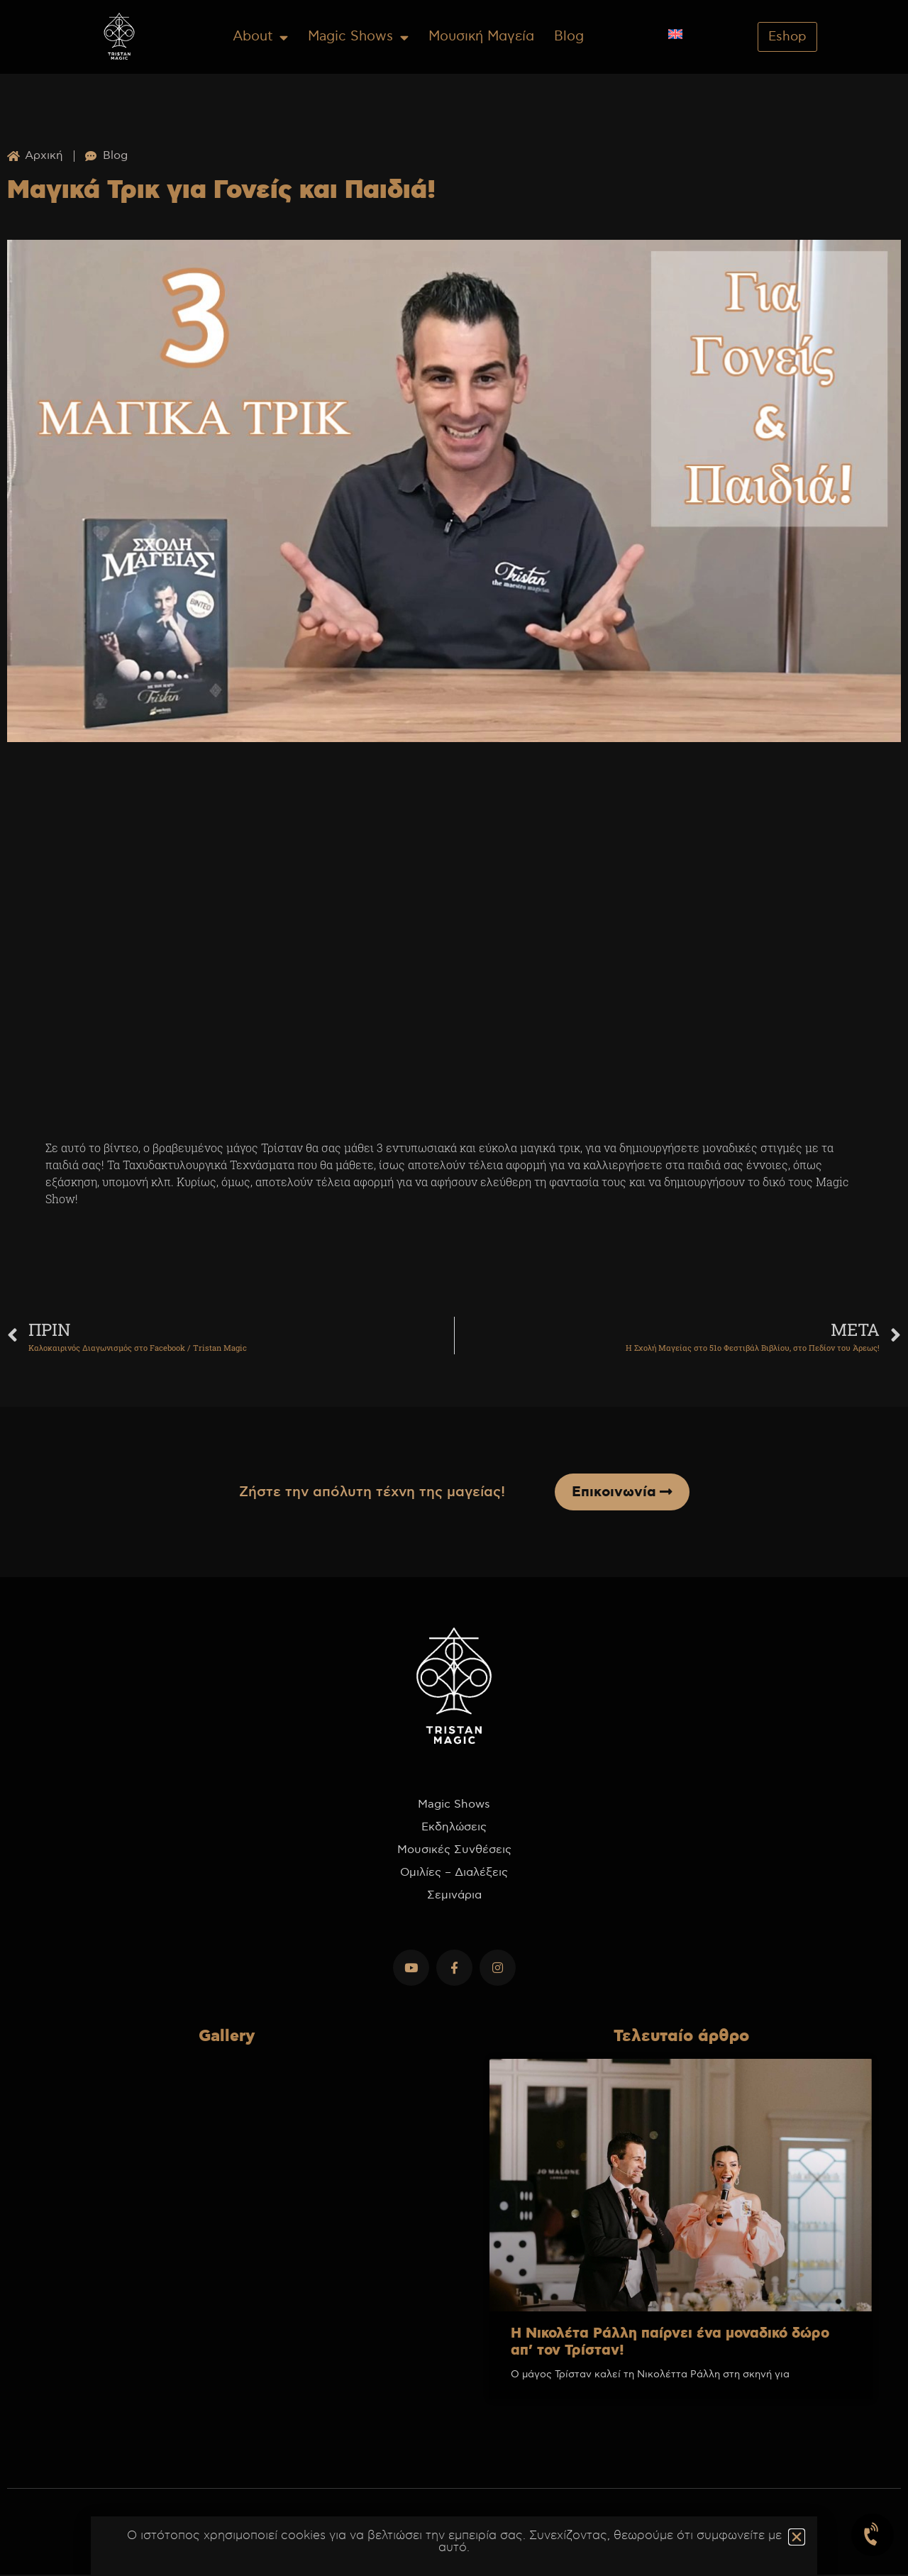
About (260, 37)
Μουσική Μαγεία (481, 36)
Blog (569, 36)
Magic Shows (358, 37)
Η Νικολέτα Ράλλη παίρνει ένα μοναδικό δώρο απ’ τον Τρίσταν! (670, 2343)
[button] (796, 2537)
